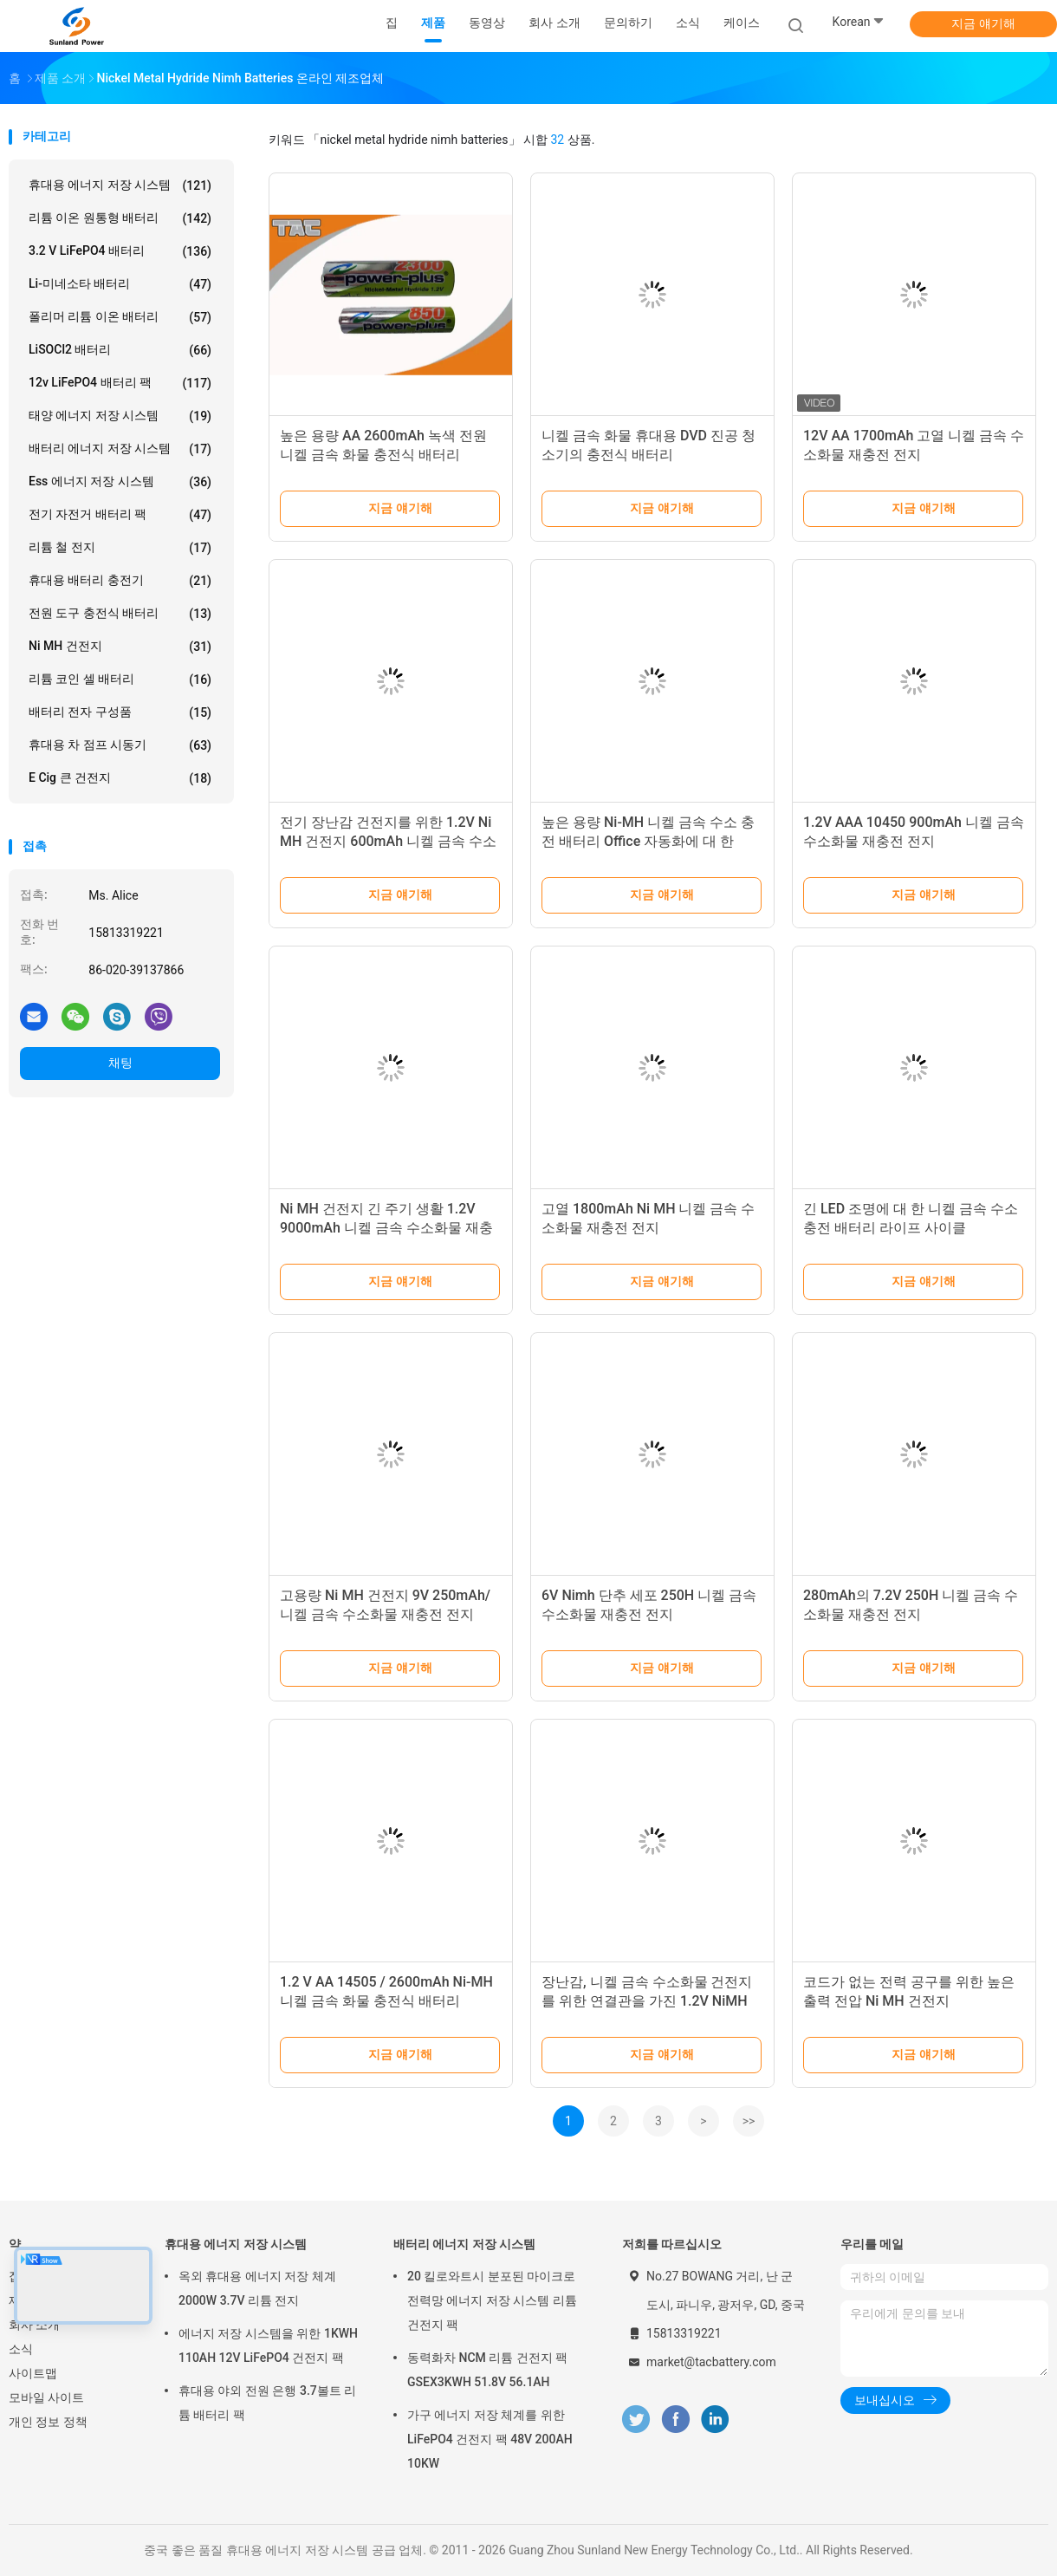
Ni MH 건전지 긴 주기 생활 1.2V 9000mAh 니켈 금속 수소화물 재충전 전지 (386, 1227)
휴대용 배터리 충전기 (120, 580)
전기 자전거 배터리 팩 (120, 515)
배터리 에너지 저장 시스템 (120, 449)
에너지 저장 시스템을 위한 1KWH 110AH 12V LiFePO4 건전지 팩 (268, 2345)
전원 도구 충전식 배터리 (120, 613)
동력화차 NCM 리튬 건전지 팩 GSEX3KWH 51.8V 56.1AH (487, 2370)
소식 (21, 2349)
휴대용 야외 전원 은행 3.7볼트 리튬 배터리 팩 (267, 2403)
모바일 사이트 (46, 2397)
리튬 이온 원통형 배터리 (120, 218)
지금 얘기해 (983, 23)
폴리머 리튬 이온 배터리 (120, 317)
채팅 (120, 1063)
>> (748, 2121)
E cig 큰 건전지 (120, 778)
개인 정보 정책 (48, 2422)
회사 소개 (34, 2325)
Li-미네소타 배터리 (120, 284)
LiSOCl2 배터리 (120, 350)
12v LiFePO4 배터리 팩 (120, 383)
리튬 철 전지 (120, 547)
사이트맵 (33, 2373)
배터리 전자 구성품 (120, 712)
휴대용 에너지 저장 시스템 (120, 185)
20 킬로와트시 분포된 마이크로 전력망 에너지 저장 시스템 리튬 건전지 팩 (492, 2300)
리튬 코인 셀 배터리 (120, 679)
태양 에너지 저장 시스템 (120, 416)
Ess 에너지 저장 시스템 (120, 482)
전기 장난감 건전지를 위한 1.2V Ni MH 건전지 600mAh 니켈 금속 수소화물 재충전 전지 (388, 841)
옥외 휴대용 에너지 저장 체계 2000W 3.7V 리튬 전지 (257, 2288)
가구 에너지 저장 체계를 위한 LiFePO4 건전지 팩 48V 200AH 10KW (490, 2439)
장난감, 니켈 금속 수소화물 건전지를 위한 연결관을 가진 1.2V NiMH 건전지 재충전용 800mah (646, 2001)
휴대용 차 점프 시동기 (120, 745)
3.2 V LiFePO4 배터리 (120, 251)
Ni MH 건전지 (120, 646)
